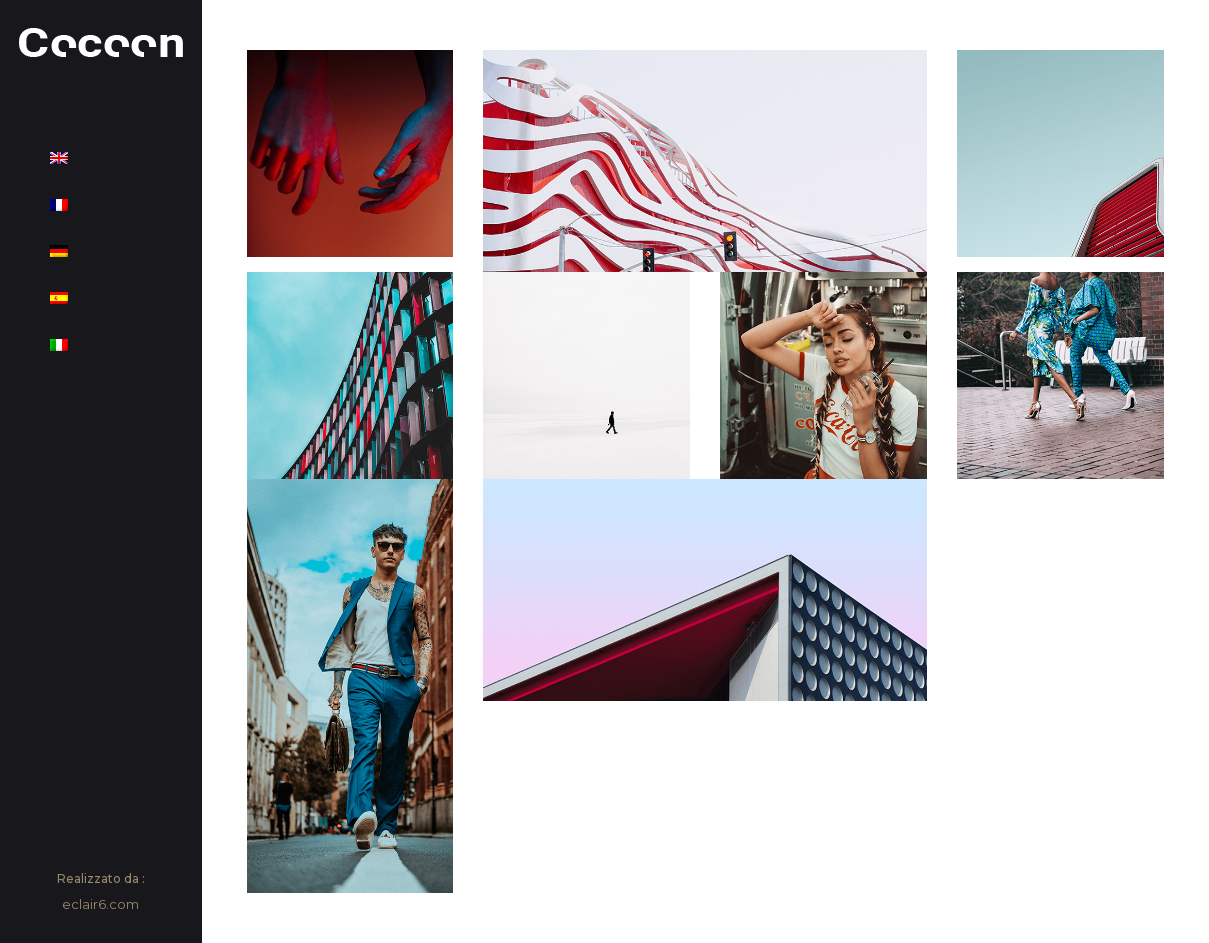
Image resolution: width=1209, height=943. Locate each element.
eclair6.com (100, 904)
